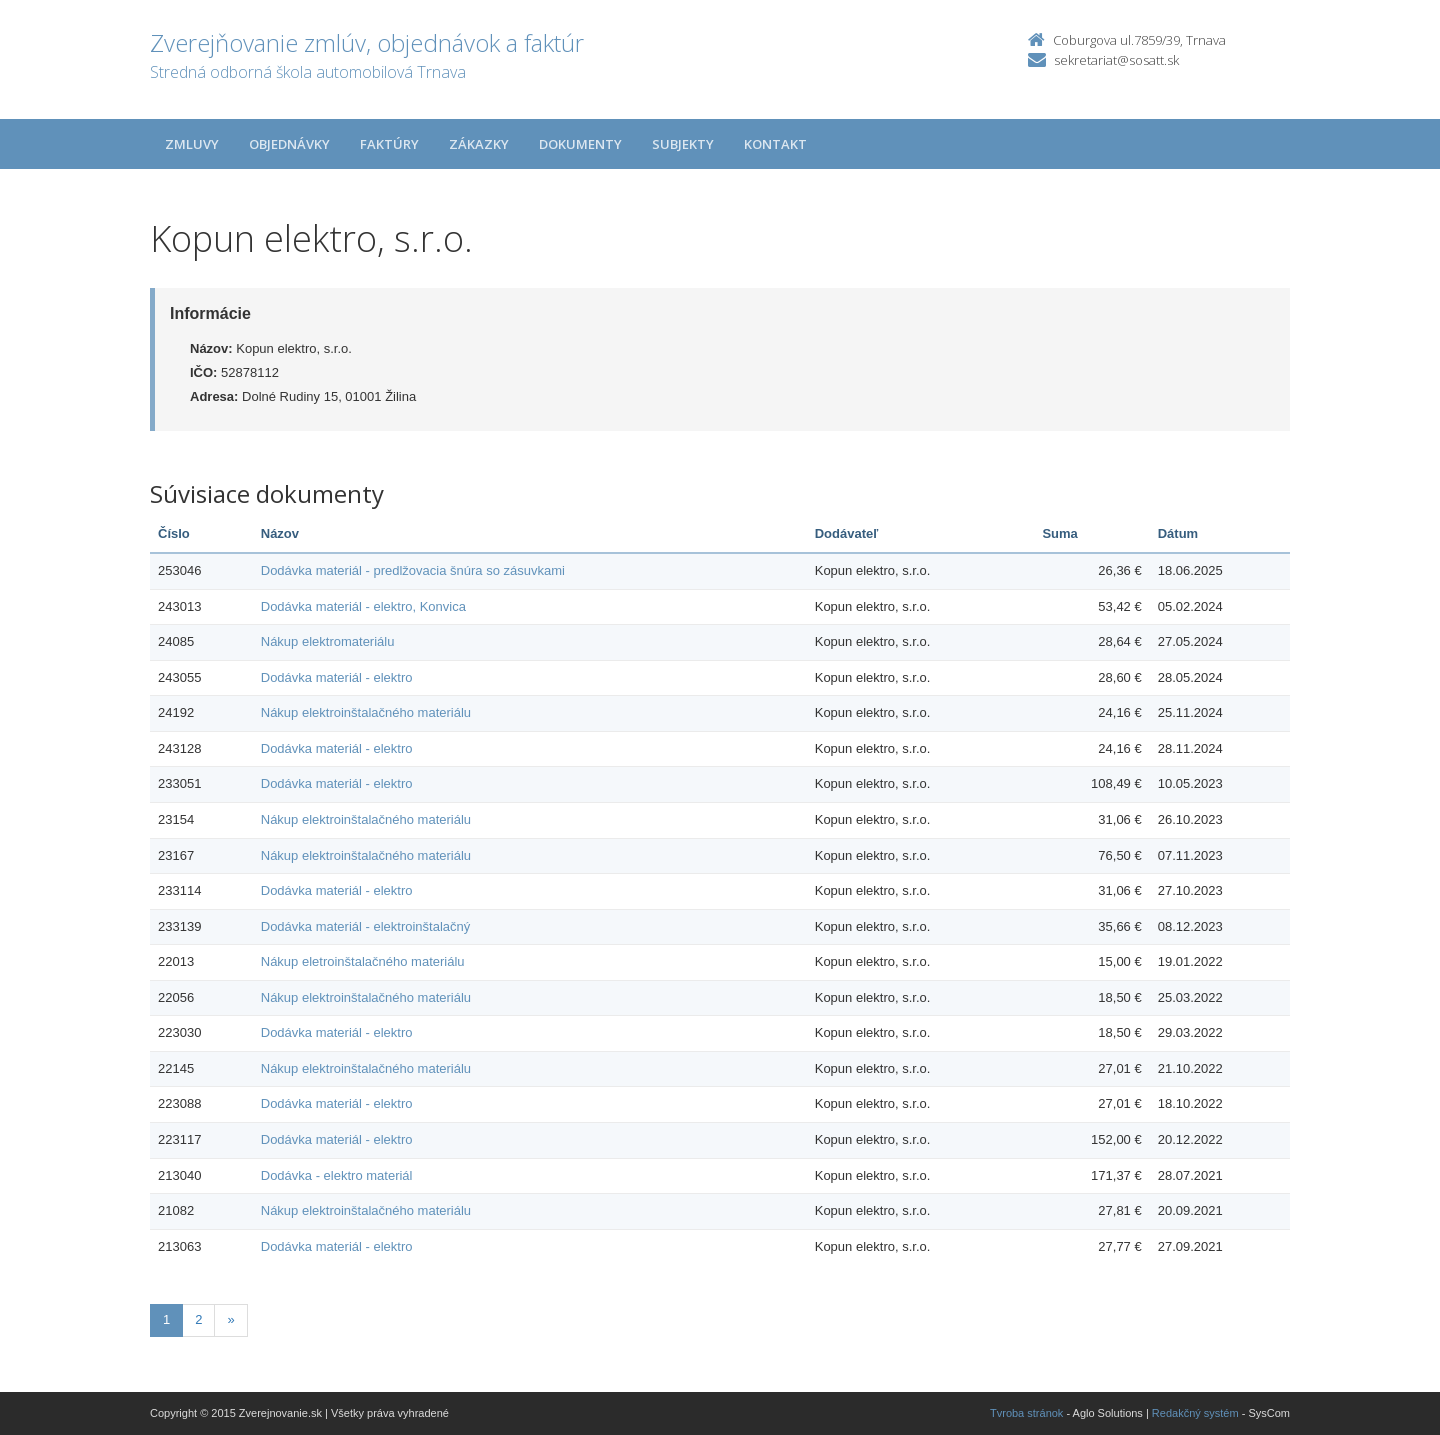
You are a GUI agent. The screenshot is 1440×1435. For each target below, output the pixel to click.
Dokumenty (580, 144)
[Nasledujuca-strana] (230, 1320)
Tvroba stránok (1026, 1413)
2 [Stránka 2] (198, 1319)
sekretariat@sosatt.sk (1116, 60)
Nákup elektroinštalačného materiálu (366, 712)
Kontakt (775, 144)
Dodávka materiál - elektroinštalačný (366, 926)
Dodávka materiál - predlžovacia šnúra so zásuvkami (413, 570)
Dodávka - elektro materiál (337, 1175)
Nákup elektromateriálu (328, 641)
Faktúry (389, 144)
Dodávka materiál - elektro (337, 677)
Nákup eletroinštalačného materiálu (363, 961)
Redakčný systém (1195, 1413)
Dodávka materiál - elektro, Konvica (363, 606)
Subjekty (683, 144)
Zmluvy (192, 144)
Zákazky (479, 144)
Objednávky (289, 144)
